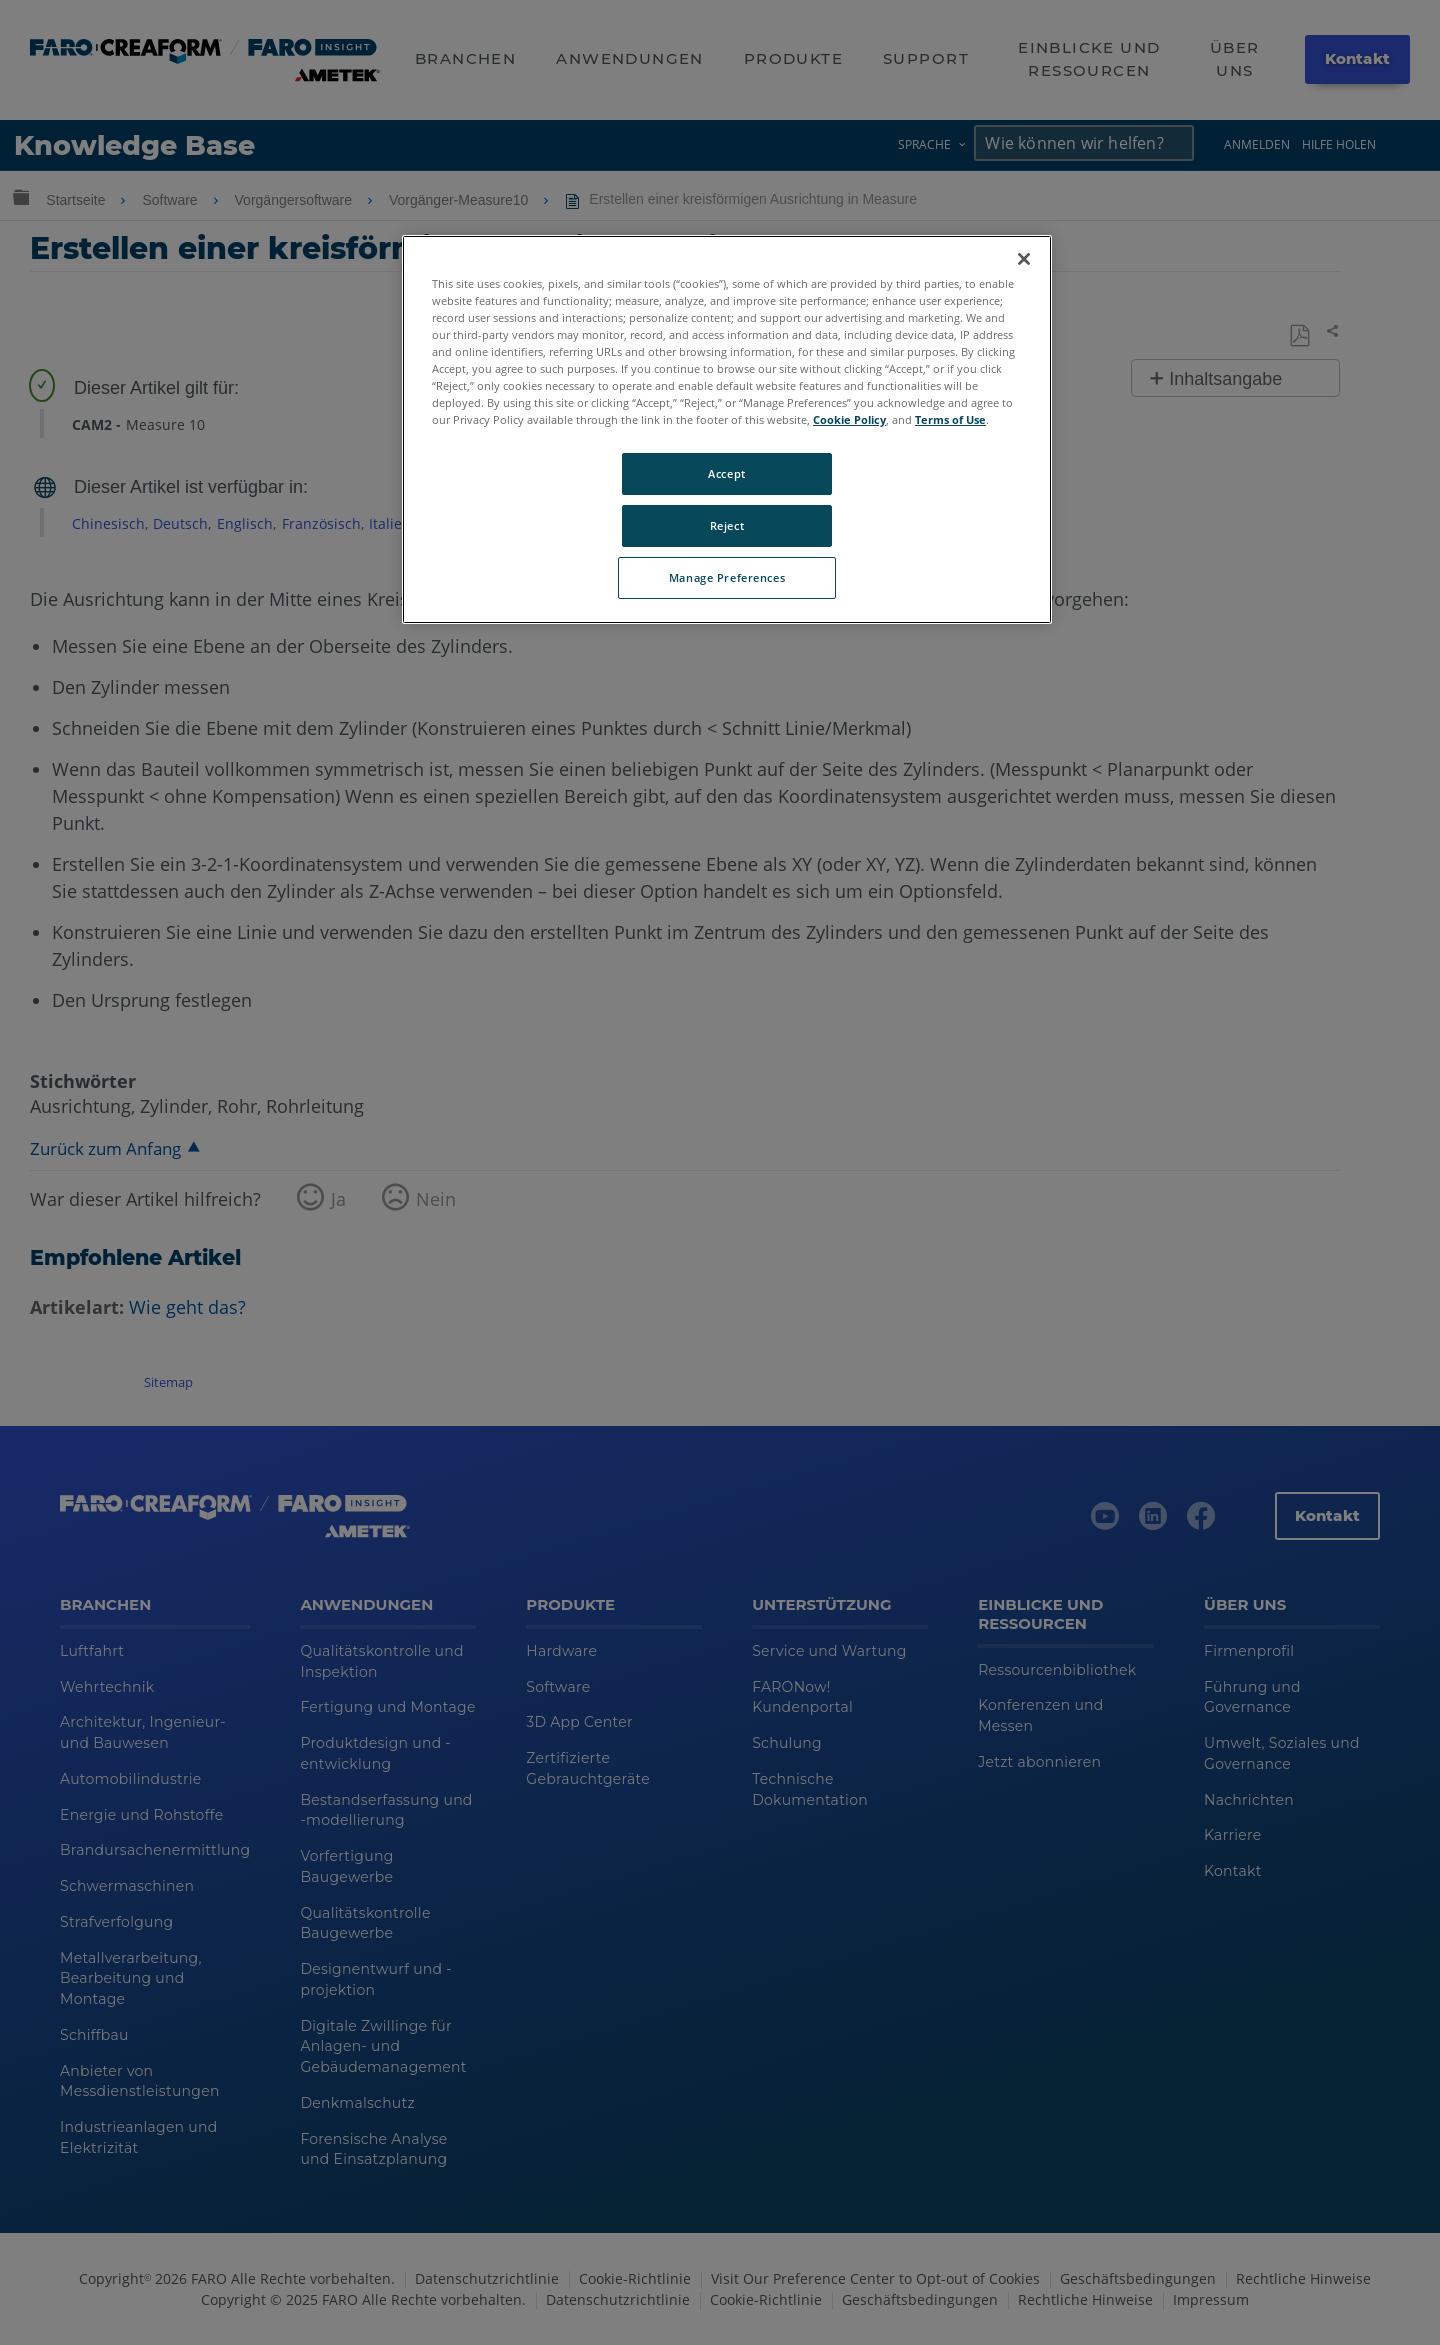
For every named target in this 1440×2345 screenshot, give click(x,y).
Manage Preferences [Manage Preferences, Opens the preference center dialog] (727, 577)
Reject (727, 525)
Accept (726, 473)
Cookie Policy (849, 419)
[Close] (1024, 259)
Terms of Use (950, 419)
